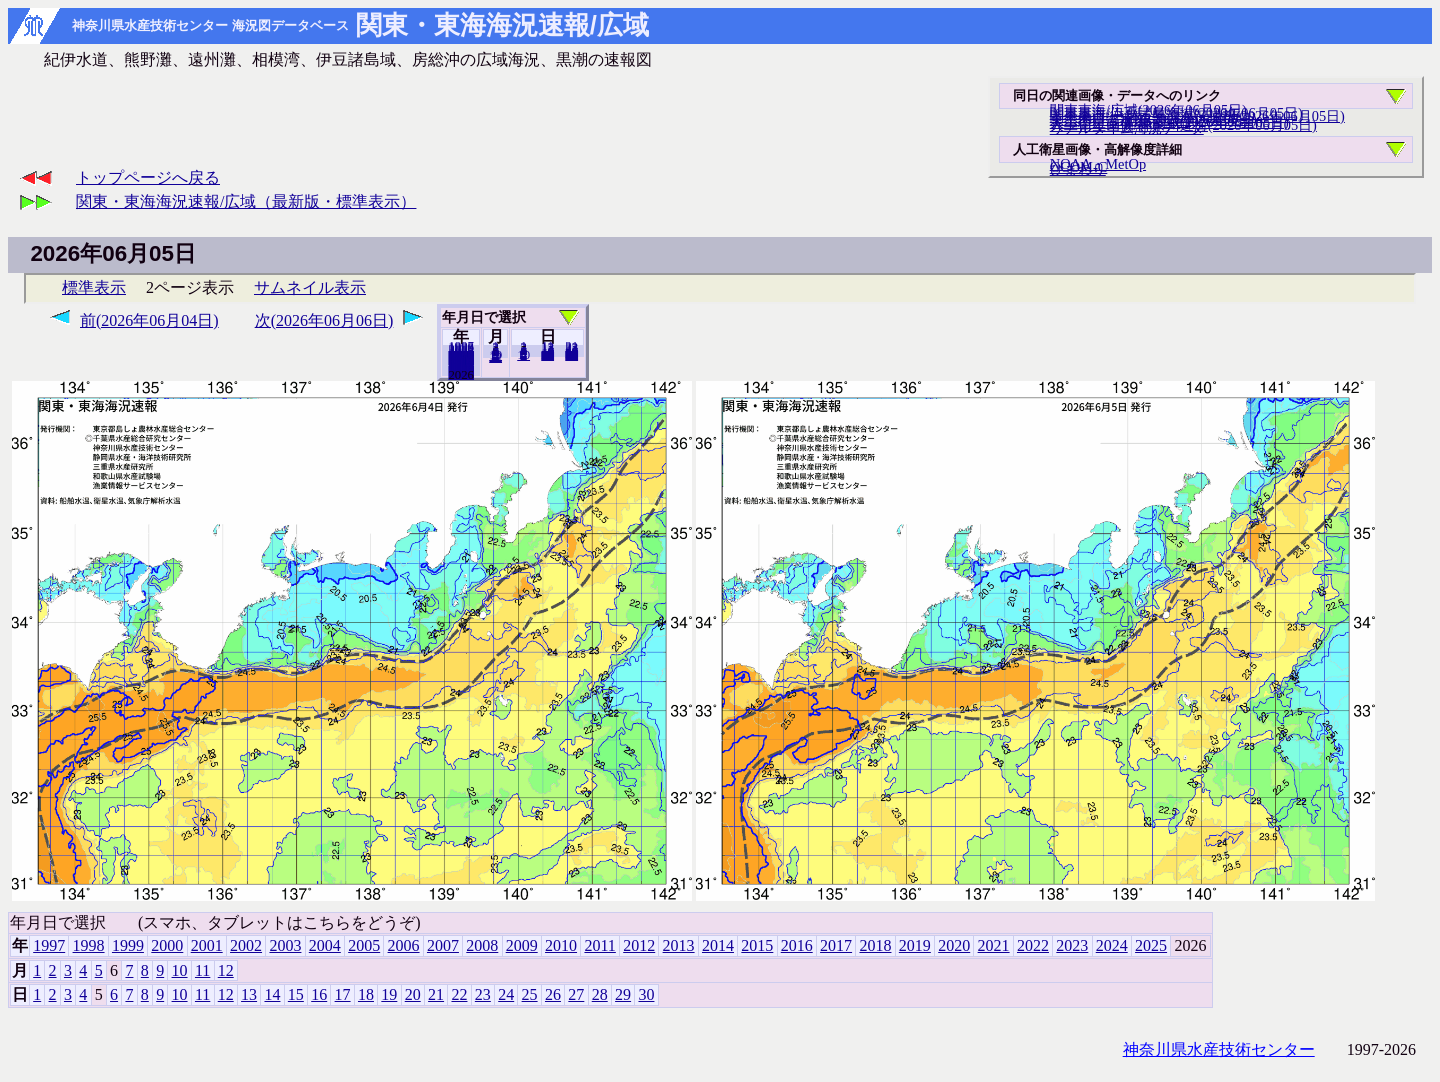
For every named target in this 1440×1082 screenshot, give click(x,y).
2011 (599, 945)
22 (459, 994)
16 (319, 994)
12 (495, 357)
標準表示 (94, 287)
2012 (639, 945)
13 (249, 994)
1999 (128, 945)
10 (523, 355)
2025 (461, 374)
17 (343, 994)
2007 (443, 945)
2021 (994, 945)
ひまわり (1078, 169)
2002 (246, 945)
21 (436, 994)
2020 (954, 945)
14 (272, 994)
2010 (561, 945)
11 (202, 970)
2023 (1072, 945)
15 (296, 994)
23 (483, 994)
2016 (797, 945)
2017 (836, 945)
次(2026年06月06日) (324, 320)
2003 (285, 945)
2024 (1112, 945)
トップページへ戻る (148, 177)
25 (530, 994)
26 (553, 994)
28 (600, 994)
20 (547, 355)
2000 (167, 945)
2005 (364, 945)
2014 (718, 945)
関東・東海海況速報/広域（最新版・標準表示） (246, 201)
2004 (325, 945)
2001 (207, 945)
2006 (404, 945)
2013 (679, 945)
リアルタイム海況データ (1127, 128)
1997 (49, 945)
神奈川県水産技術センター (1219, 1049)
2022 (1033, 945)
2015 (757, 945)
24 (506, 994)
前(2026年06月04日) (149, 320)
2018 (875, 945)
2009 (522, 945)
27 (576, 994)
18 (366, 994)
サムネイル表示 (310, 287)
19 (389, 994)
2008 (482, 945)
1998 (89, 945)
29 (623, 994)
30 (571, 355)
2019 (915, 945)
